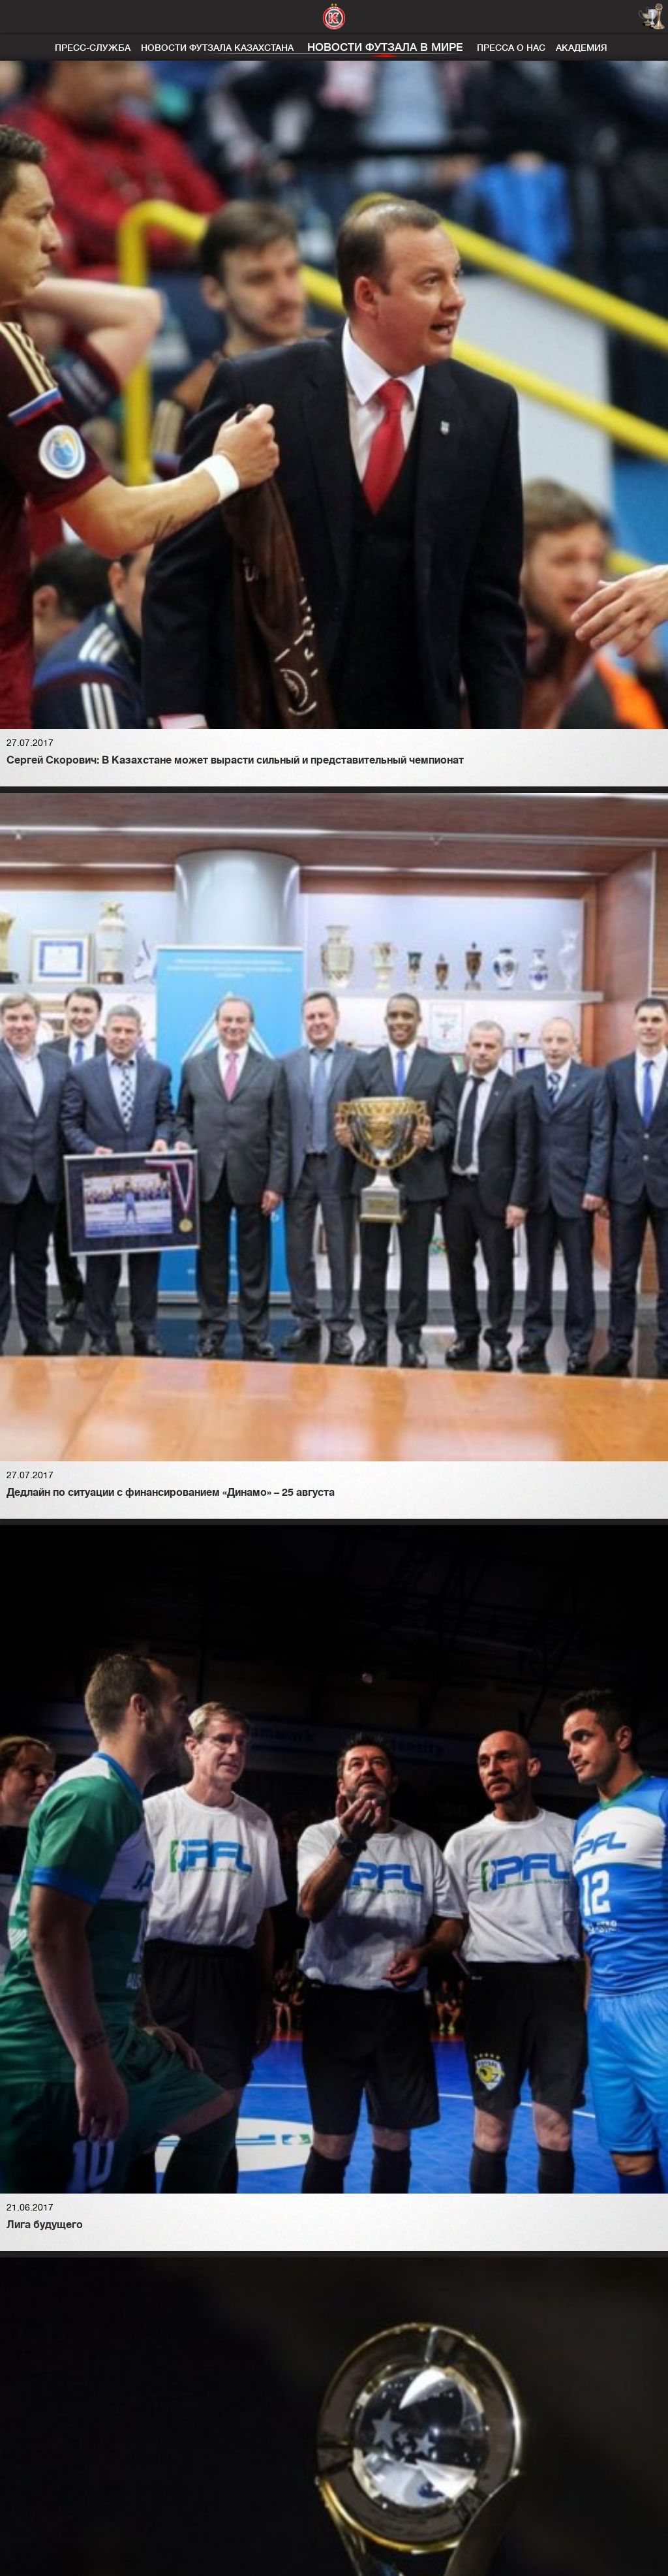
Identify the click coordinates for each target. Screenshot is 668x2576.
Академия (581, 47)
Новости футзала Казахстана (217, 47)
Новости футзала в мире (385, 47)
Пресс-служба (92, 47)
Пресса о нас (511, 47)
